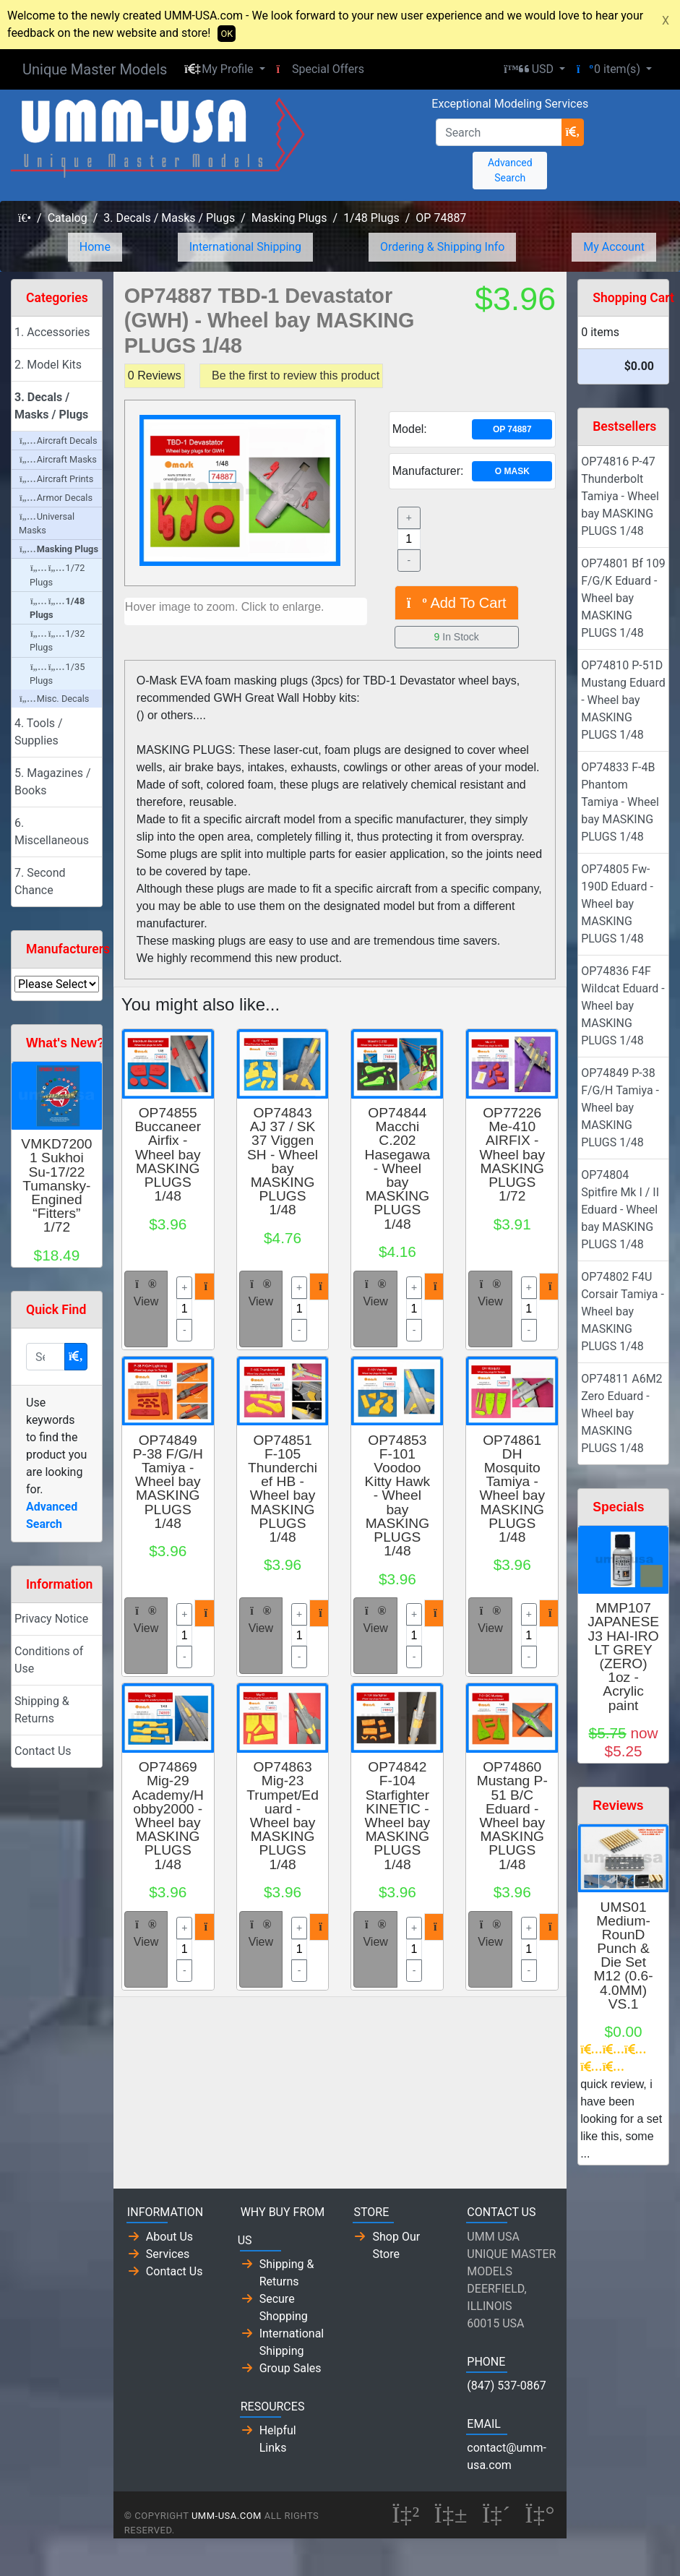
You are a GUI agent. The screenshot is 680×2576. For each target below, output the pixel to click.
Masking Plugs (289, 218)
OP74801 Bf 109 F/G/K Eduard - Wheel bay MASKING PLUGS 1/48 (623, 598)
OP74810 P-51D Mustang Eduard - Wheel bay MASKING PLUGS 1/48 (623, 700)
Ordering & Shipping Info (442, 247)
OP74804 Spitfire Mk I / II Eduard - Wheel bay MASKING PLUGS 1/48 (620, 1209)
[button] (224, 69)
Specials (618, 1507)
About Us (169, 2237)
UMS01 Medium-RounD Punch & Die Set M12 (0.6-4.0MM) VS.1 (623, 1955)
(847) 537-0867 (506, 2385)
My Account (614, 247)
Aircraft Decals (59, 440)
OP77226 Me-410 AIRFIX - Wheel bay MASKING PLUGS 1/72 (512, 1154)
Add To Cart (457, 603)
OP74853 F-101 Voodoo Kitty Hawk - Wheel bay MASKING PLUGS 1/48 (398, 1496)
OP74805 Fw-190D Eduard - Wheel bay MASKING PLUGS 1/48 (617, 903)
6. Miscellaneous (51, 831)
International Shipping (245, 247)
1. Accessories (52, 332)
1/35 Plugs (57, 673)
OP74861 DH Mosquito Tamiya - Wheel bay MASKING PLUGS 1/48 (512, 1489)
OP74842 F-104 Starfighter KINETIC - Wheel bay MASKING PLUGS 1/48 (398, 1815)
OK (226, 33)
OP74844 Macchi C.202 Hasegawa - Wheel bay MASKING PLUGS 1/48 (398, 1168)
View (146, 1293)
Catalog (67, 218)
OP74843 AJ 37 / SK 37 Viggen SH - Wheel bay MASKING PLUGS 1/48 (282, 1161)
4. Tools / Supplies (38, 731)
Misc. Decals (54, 698)
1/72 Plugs (57, 574)
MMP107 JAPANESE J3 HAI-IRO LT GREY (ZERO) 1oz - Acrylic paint (623, 1656)
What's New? (65, 1043)
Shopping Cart (633, 298)
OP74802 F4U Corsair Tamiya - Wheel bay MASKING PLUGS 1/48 (622, 1311)
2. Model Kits (48, 365)
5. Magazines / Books (52, 781)
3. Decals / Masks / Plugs (169, 218)
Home (95, 247)
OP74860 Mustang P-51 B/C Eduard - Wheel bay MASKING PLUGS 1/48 (512, 1815)
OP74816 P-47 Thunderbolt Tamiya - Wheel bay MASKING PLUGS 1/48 (620, 496)
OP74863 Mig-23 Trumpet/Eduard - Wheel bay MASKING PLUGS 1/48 (282, 1815)
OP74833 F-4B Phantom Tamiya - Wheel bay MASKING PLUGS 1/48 (620, 801)
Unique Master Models (94, 69)
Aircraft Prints (56, 478)
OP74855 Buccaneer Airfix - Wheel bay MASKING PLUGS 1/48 (167, 1154)
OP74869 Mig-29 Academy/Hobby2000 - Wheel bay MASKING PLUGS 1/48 (168, 1815)
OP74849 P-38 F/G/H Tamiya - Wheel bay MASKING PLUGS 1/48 (168, 1482)
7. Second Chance (40, 881)
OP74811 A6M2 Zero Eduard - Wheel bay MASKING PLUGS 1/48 (621, 1413)
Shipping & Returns (41, 1709)
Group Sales (290, 2368)
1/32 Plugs (57, 640)
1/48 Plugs (371, 218)
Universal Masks (46, 523)
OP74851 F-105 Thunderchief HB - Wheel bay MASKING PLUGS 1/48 (282, 1489)
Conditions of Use (48, 1659)
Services (167, 2254)
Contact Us (43, 1751)
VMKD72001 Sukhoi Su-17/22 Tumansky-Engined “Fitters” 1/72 (56, 1185)
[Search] (498, 132)
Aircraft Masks (58, 459)
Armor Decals (56, 497)
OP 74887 (441, 218)
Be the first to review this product (295, 375)
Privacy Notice (51, 1619)
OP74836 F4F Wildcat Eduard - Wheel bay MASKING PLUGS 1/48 (622, 1005)
